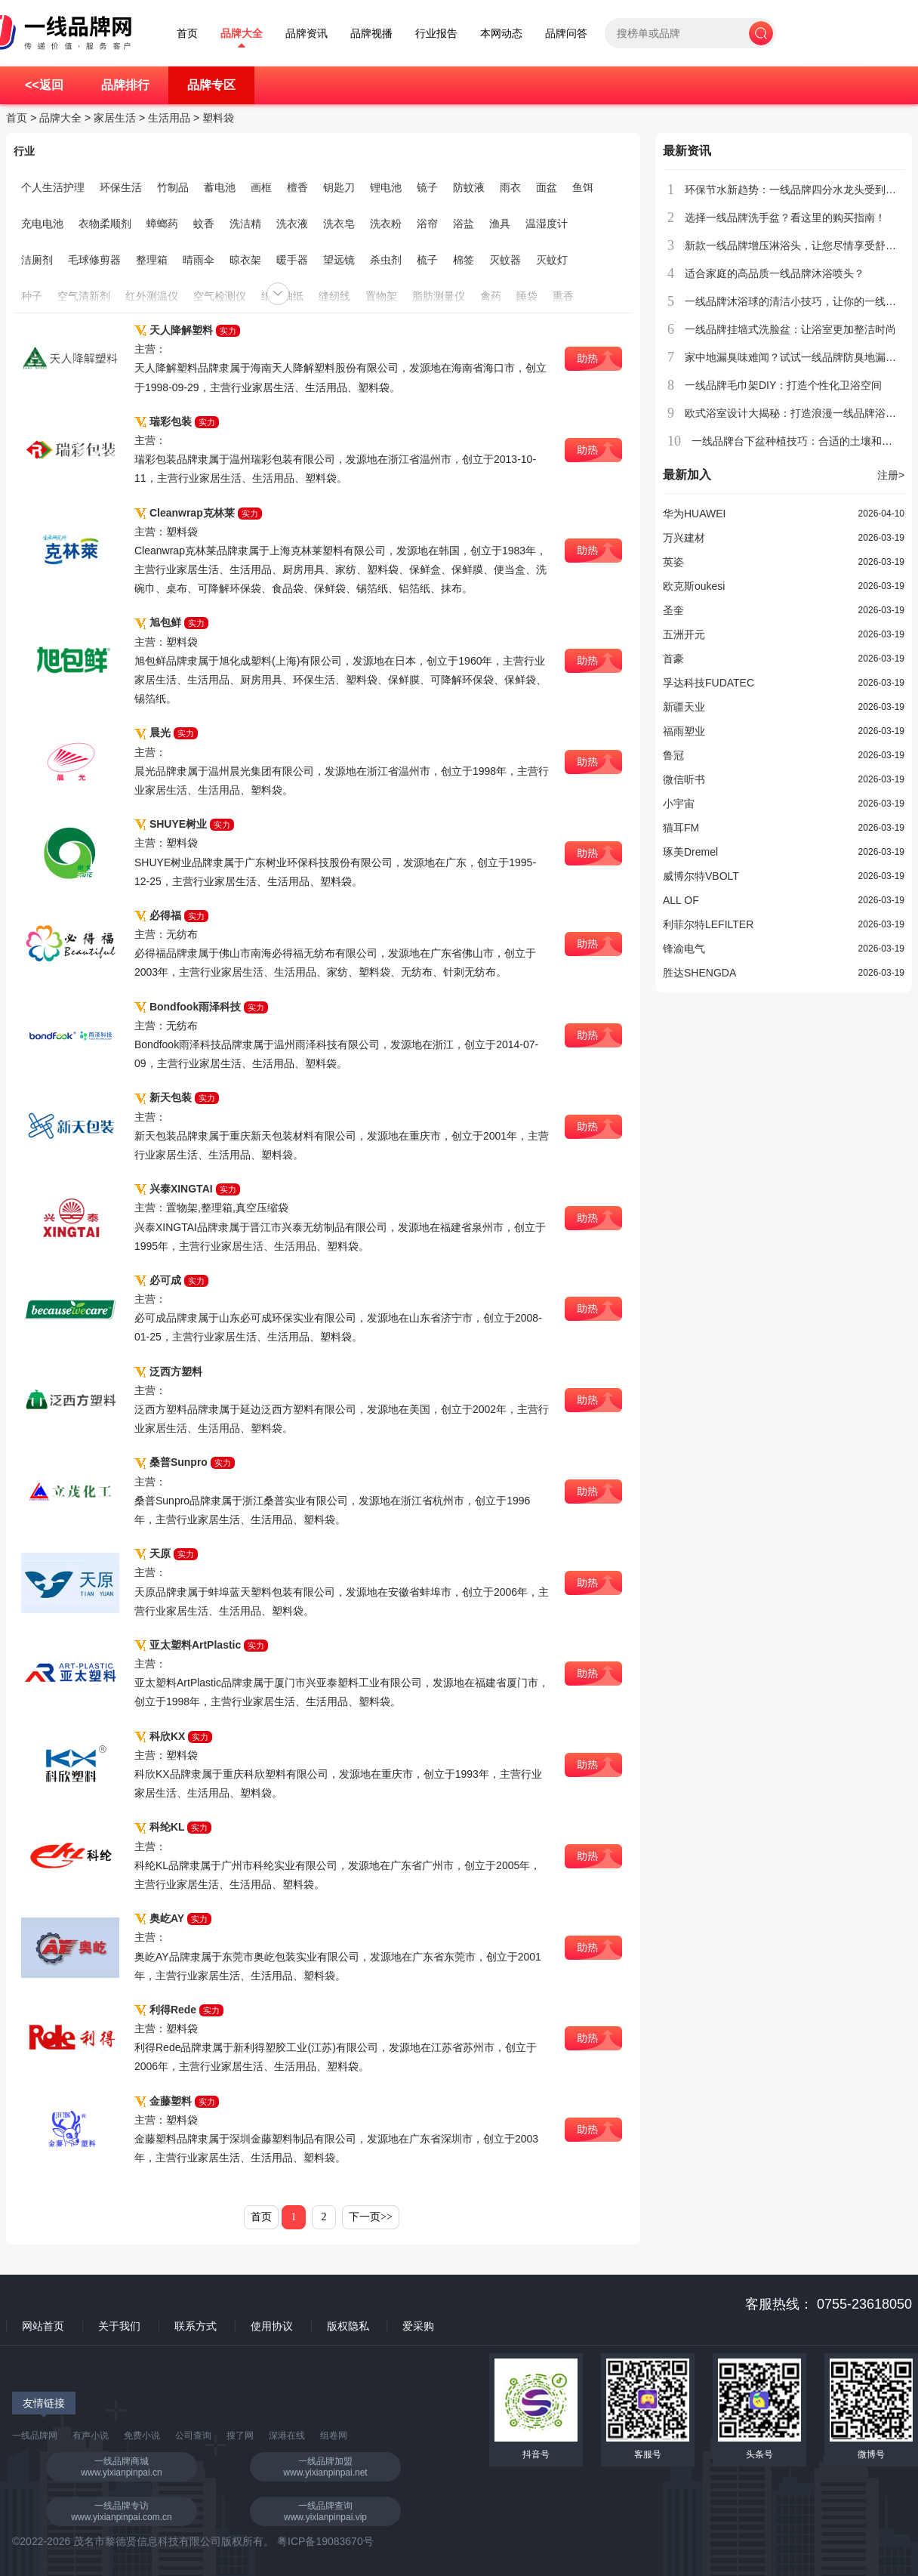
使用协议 (272, 2326)
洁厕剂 (37, 260)
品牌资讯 (306, 34)
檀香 (297, 187)
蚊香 (203, 223)
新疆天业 (684, 707)
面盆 (546, 187)
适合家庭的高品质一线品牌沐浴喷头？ (774, 273)
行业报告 (436, 34)
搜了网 (240, 2435)
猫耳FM (681, 828)
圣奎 (673, 610)
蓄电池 (220, 187)
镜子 (427, 187)
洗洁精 (245, 223)
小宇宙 (679, 803)
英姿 (673, 562)
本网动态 (501, 34)
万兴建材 (684, 538)
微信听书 (684, 779)
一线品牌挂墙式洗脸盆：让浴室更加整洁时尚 (790, 329)
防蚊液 (469, 187)
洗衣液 (292, 223)
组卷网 (333, 2435)
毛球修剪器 (94, 260)
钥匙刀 (339, 187)
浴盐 (463, 223)
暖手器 (292, 260)
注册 (890, 475)
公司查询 (193, 2435)
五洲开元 (684, 634)
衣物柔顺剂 (105, 223)
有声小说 (90, 2435)
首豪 (673, 658)
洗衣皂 (339, 223)
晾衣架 (245, 260)
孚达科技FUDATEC (708, 683)
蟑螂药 (162, 223)
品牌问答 (566, 34)
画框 (261, 187)
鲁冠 (673, 755)
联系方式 (195, 2326)
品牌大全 (241, 34)
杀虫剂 (386, 260)
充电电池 (42, 223)
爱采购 (418, 2326)
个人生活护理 (53, 187)
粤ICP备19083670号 (325, 2541)
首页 (187, 34)
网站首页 (43, 2326)
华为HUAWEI (694, 513)
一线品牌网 (34, 2435)
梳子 (427, 260)
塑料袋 (218, 118)
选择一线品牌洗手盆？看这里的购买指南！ (785, 217)
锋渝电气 (684, 948)
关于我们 (119, 2326)
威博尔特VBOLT (701, 876)
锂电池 (386, 187)
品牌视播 (371, 34)
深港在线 (287, 2435)
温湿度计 (546, 223)
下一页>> (371, 2217)
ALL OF (681, 900)
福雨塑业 (684, 731)
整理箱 (152, 260)
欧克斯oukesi (694, 586)
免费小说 (142, 2435)
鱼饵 (582, 187)
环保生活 (121, 187)
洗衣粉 (386, 223)
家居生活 (115, 118)
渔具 (499, 223)
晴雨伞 (198, 260)
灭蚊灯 (552, 260)
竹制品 (173, 187)
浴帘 (427, 223)
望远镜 (339, 260)
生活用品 (169, 118)
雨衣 (510, 187)
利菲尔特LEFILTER (708, 924)
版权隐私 (348, 2326)
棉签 (463, 260)
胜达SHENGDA (699, 973)
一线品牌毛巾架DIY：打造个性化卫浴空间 (783, 385)
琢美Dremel (690, 852)
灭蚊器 (505, 260)
